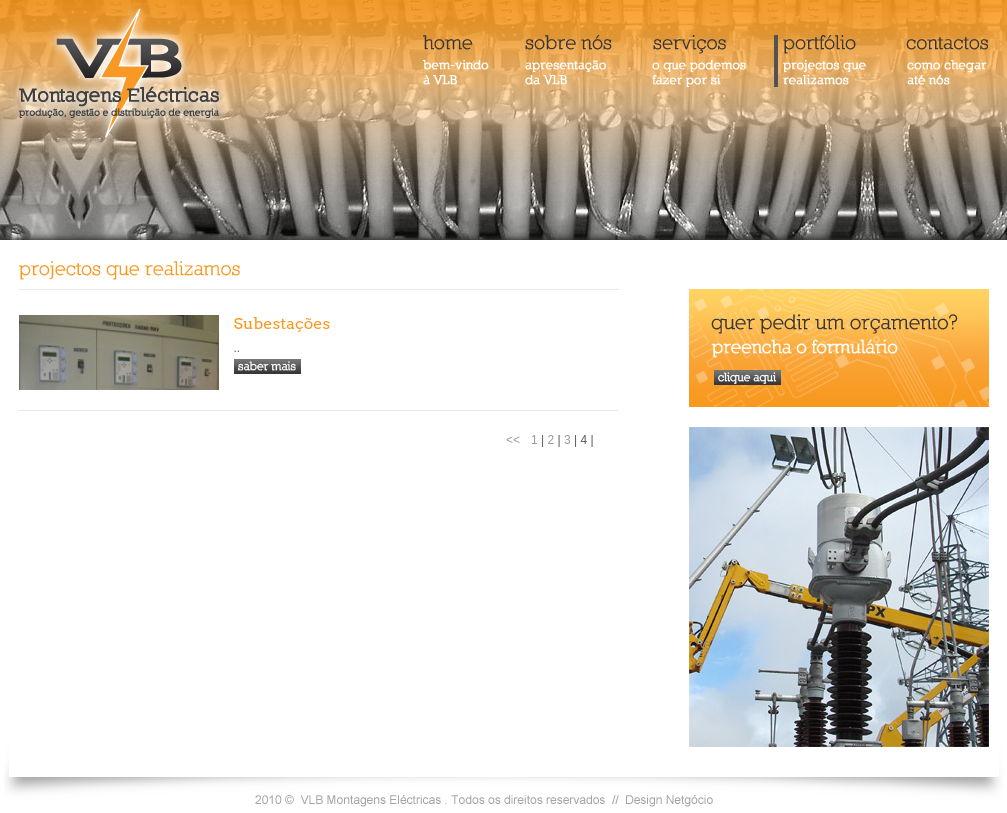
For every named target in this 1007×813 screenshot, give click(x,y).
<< (513, 440)
